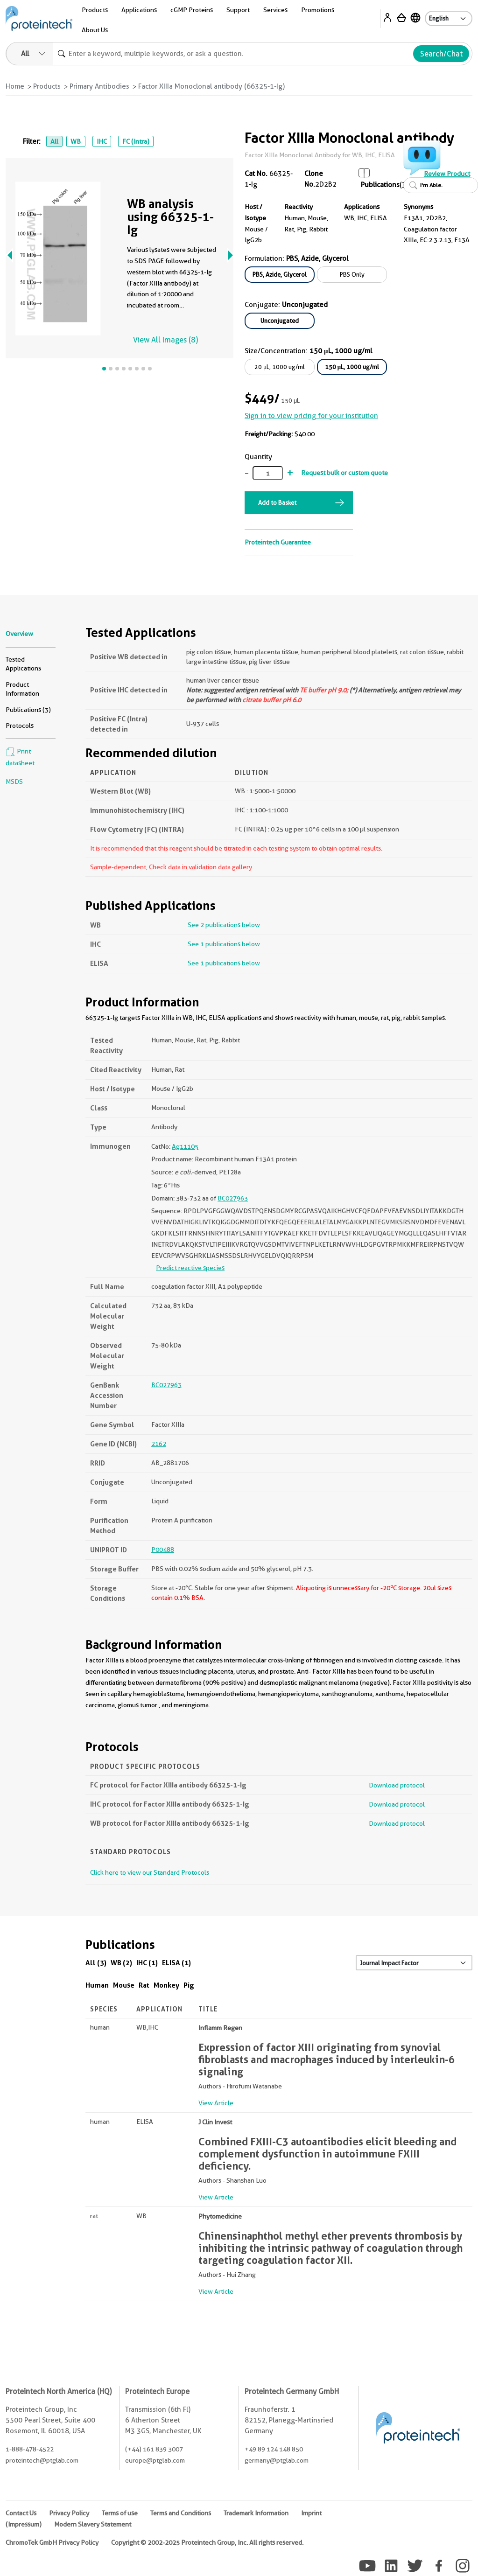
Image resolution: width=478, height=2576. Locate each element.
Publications (380, 185)
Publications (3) (28, 709)
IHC (102, 141)
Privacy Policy (69, 2513)
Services (275, 10)
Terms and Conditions (180, 2513)
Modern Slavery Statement (92, 2524)
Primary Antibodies (99, 86)
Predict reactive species (190, 1267)
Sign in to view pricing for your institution (311, 416)
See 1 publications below (224, 944)
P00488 (162, 1549)
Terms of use (120, 2513)
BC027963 (233, 1198)
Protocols (20, 725)
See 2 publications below (224, 924)
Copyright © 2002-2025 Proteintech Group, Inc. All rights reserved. (207, 2542)
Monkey (166, 1985)
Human (97, 1985)
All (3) (95, 1962)
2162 (158, 1443)
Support (238, 10)
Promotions (317, 10)
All (54, 141)
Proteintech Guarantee (278, 542)
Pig (188, 1985)
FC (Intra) (135, 141)
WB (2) (121, 1962)
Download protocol (397, 1785)
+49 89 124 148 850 (274, 2449)
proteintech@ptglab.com (42, 2460)
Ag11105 (185, 1146)
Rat (144, 1985)
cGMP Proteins (191, 10)
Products (95, 10)
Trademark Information (256, 2513)
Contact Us (21, 2513)
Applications (139, 10)
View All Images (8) (165, 339)
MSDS (14, 781)
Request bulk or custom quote (344, 472)
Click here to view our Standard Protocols (149, 1872)
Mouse (123, 1985)
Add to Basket (277, 502)
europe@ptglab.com (155, 2460)
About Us (95, 30)
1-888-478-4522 (30, 2449)
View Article (215, 2103)
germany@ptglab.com (277, 2460)
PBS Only (352, 274)
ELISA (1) (176, 1962)
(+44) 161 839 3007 (154, 2449)
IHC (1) (147, 1962)
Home (15, 86)
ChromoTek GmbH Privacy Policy (52, 2542)
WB (75, 141)
